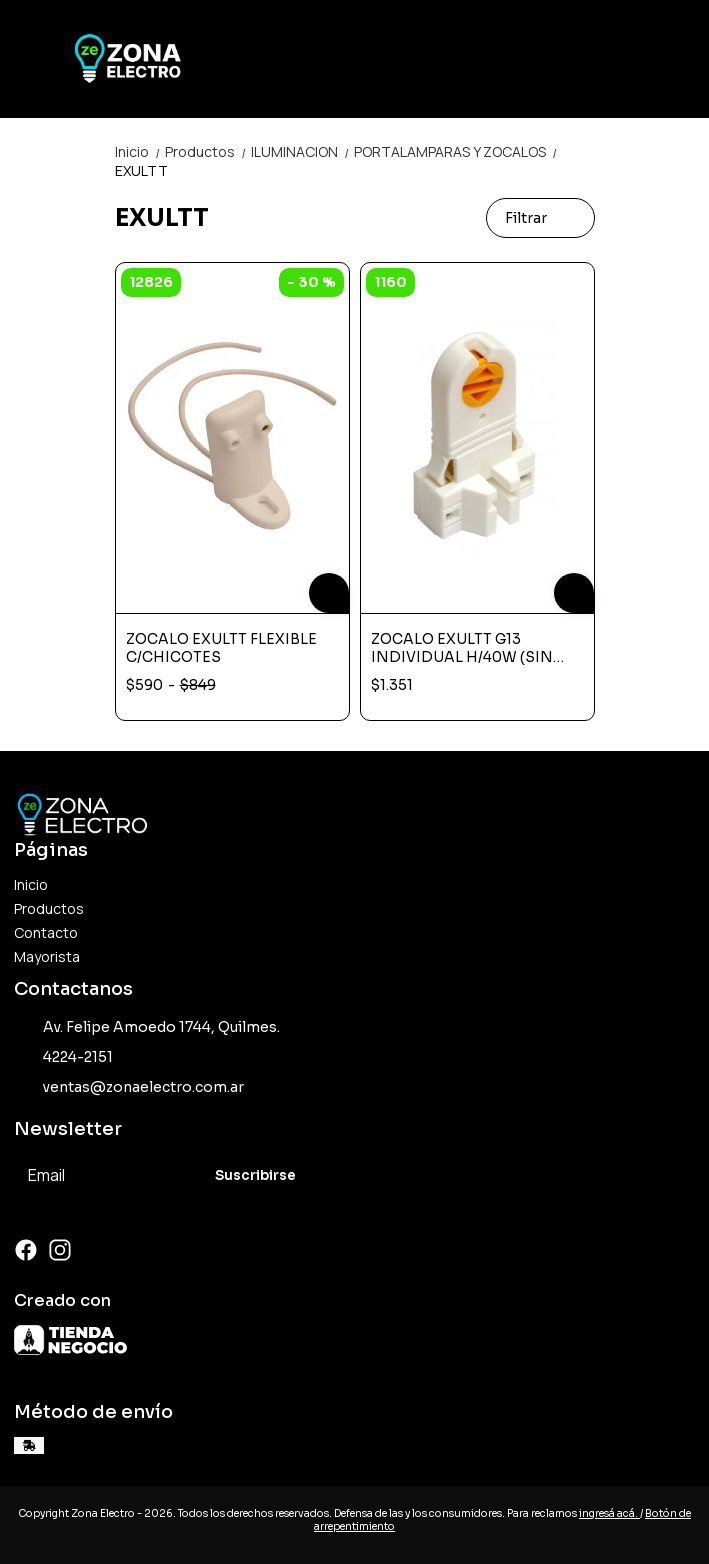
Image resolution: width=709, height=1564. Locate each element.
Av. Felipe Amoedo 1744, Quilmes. (147, 1027)
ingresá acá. (609, 1513)
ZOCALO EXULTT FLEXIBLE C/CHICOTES (221, 648)
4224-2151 (63, 1057)
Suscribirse (255, 1175)
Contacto (46, 932)
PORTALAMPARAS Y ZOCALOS (457, 151)
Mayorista (47, 956)
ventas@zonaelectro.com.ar (129, 1087)
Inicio (140, 151)
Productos (208, 151)
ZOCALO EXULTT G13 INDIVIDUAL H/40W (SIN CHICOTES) (462, 648)
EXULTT (141, 170)
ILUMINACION (302, 151)
